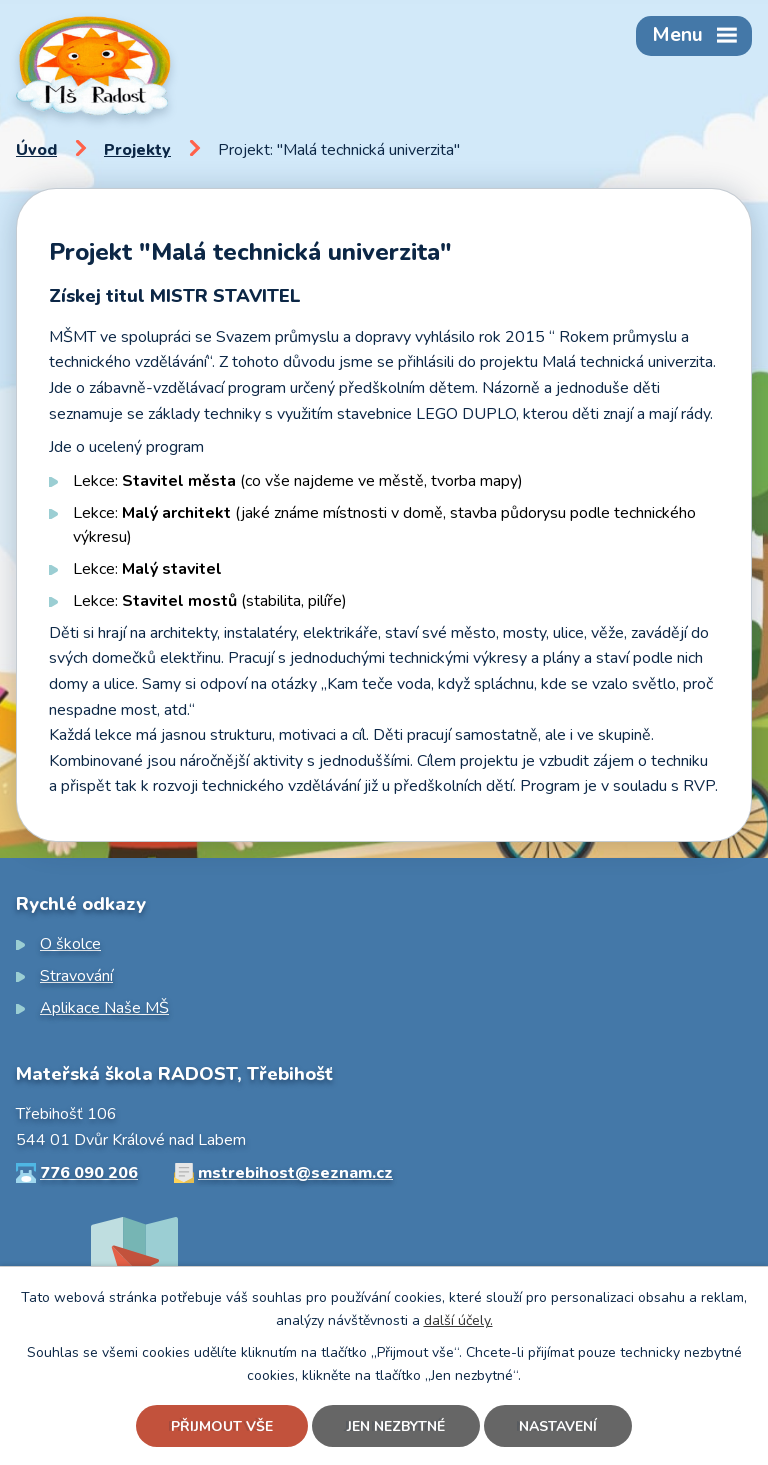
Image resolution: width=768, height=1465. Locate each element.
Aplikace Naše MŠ (104, 1008)
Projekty (137, 150)
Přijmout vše (222, 1426)
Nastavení (558, 1426)
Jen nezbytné (396, 1426)
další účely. (458, 1320)
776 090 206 (89, 1173)
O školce (70, 944)
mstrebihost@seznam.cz (295, 1173)
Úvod (36, 150)
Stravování (76, 976)
